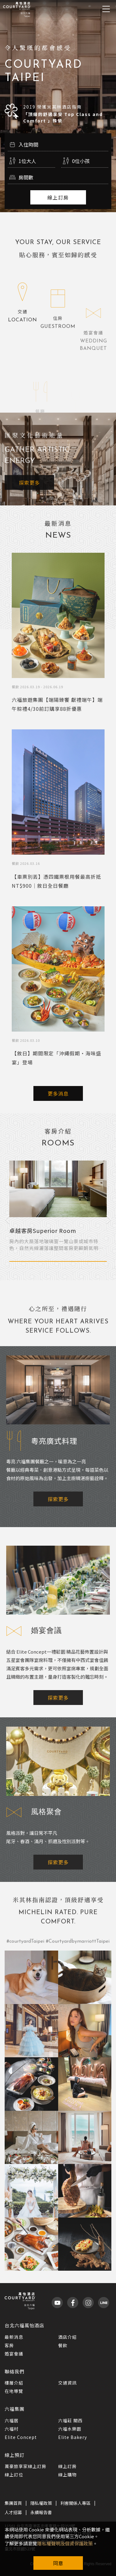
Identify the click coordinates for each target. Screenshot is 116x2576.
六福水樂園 (69, 2429)
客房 (9, 2345)
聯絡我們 (14, 2371)
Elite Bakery (72, 2437)
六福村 (12, 2429)
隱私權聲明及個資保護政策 (65, 2543)
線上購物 (67, 2474)
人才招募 (13, 2512)
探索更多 (29, 495)
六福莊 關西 (70, 2420)
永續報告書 (41, 2512)
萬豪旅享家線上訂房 (25, 2466)
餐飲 (62, 2345)
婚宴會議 (14, 2354)
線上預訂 (14, 2455)
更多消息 (58, 1093)
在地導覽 (14, 2391)
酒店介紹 (67, 2337)
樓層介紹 (14, 2383)
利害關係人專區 (75, 2503)
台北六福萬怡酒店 (24, 2325)
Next (108, 1219)
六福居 (12, 2420)
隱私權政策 (41, 2503)
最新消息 (14, 2337)
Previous (7, 1219)
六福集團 (14, 2409)
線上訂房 (58, 197)
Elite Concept (21, 2437)
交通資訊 (67, 2383)
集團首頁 (13, 2503)
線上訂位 (14, 2474)
